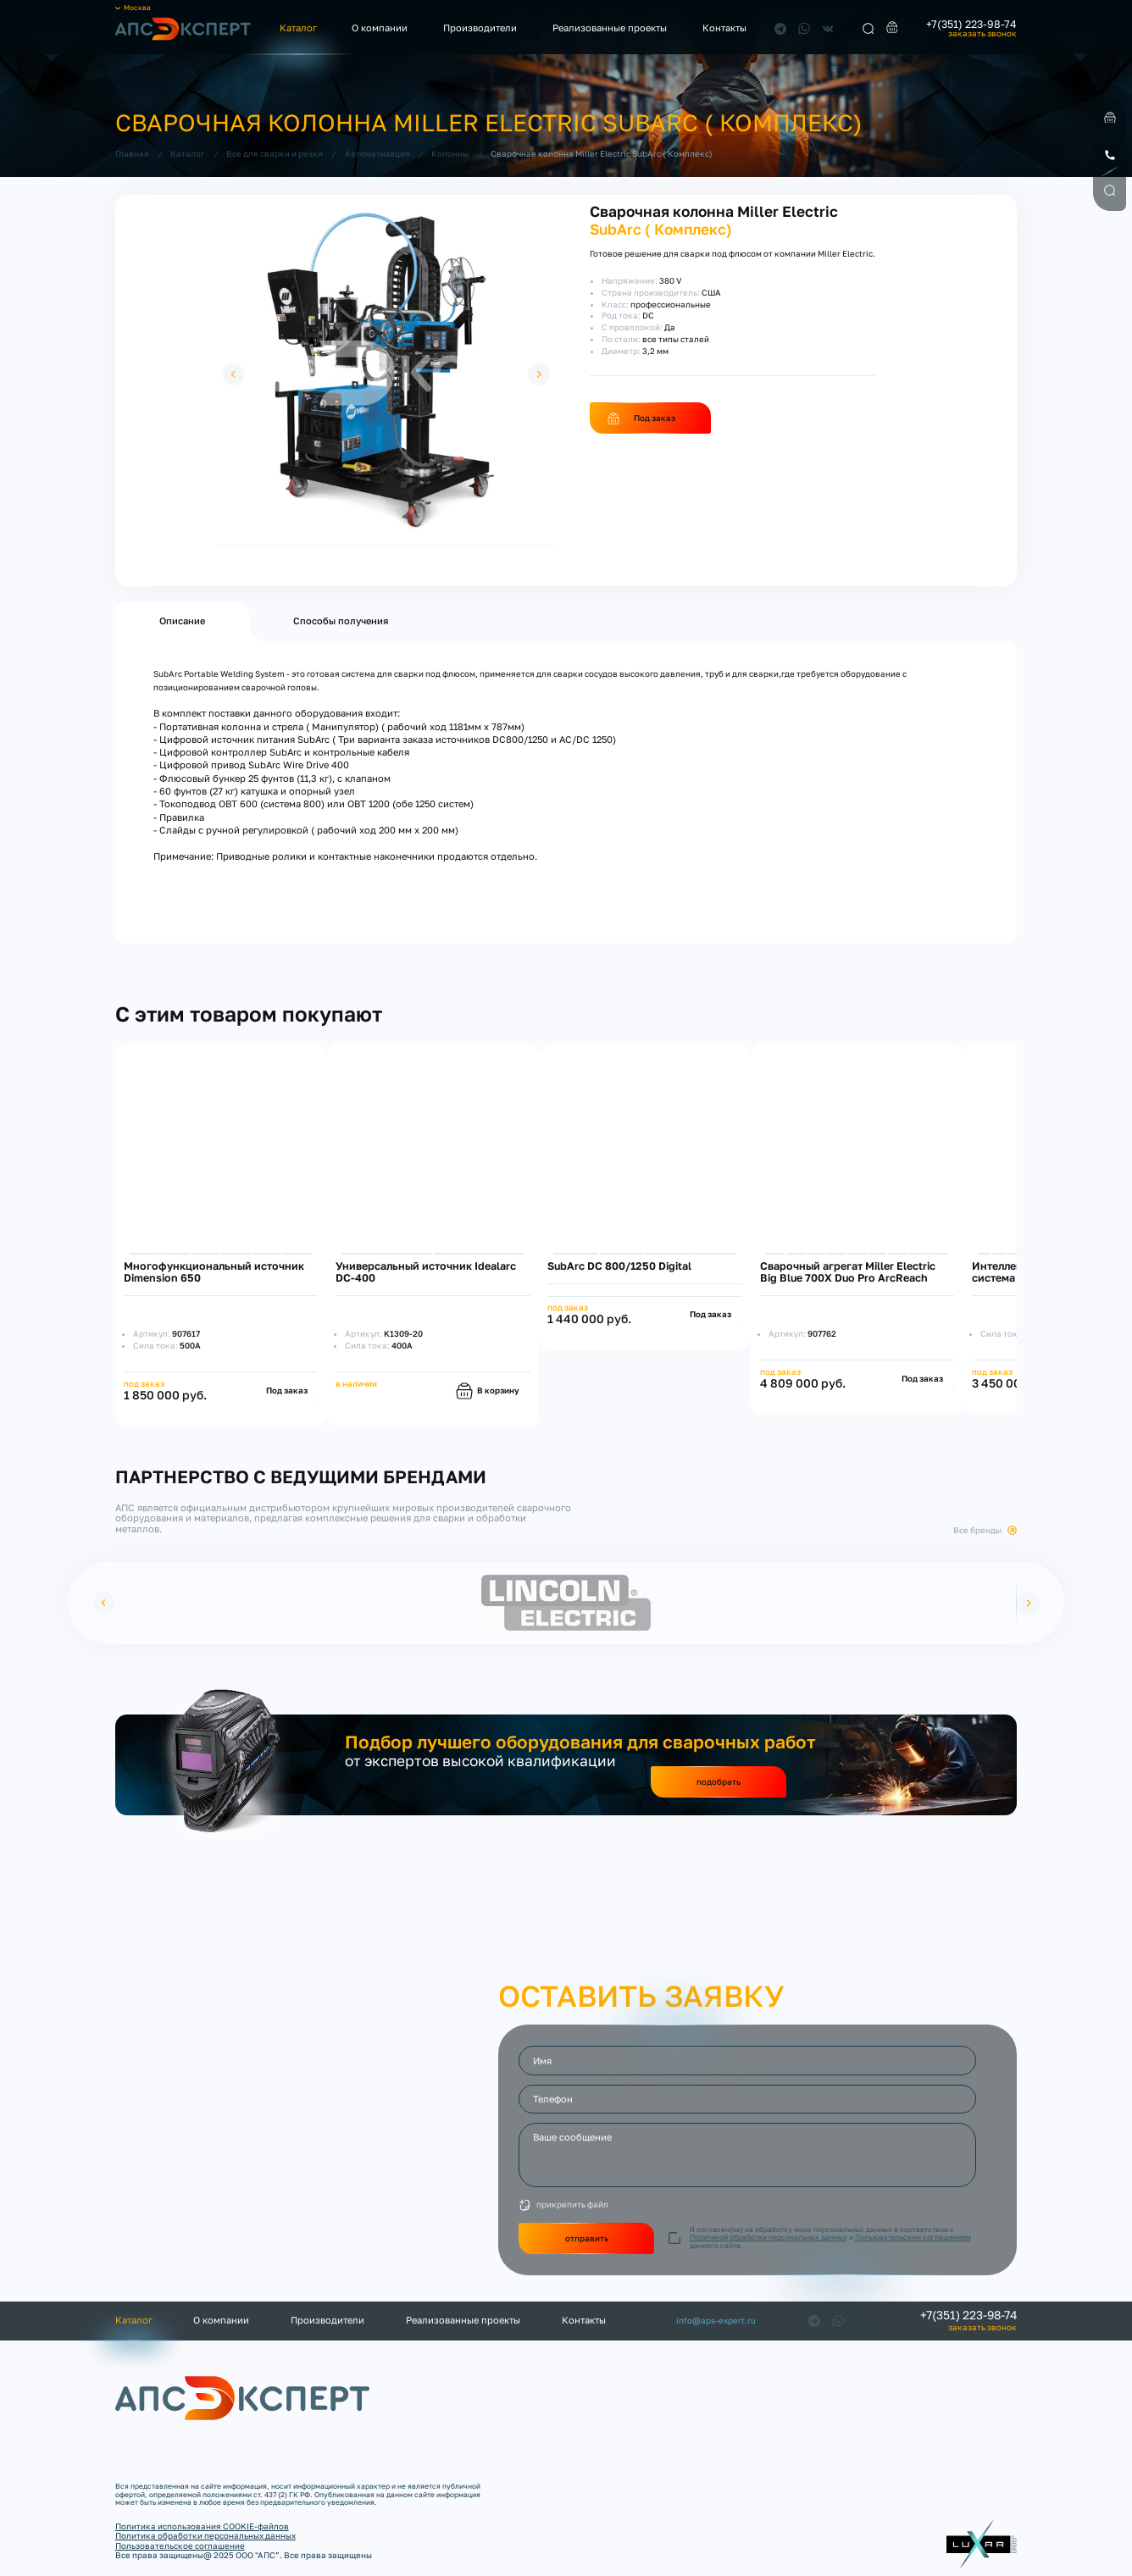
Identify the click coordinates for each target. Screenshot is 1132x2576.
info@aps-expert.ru (716, 2320)
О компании (380, 27)
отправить (586, 2238)
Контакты (724, 27)
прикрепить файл (572, 2204)
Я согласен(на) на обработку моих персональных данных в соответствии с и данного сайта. (830, 2238)
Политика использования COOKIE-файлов (202, 2526)
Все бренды (977, 1530)
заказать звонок (982, 34)
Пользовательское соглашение (180, 2545)
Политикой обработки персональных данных (768, 2237)
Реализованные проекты (609, 27)
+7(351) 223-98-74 (971, 24)
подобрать (718, 1781)
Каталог (298, 27)
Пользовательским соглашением (913, 2237)
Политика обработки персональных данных (205, 2535)
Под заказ (654, 418)
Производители (480, 27)
